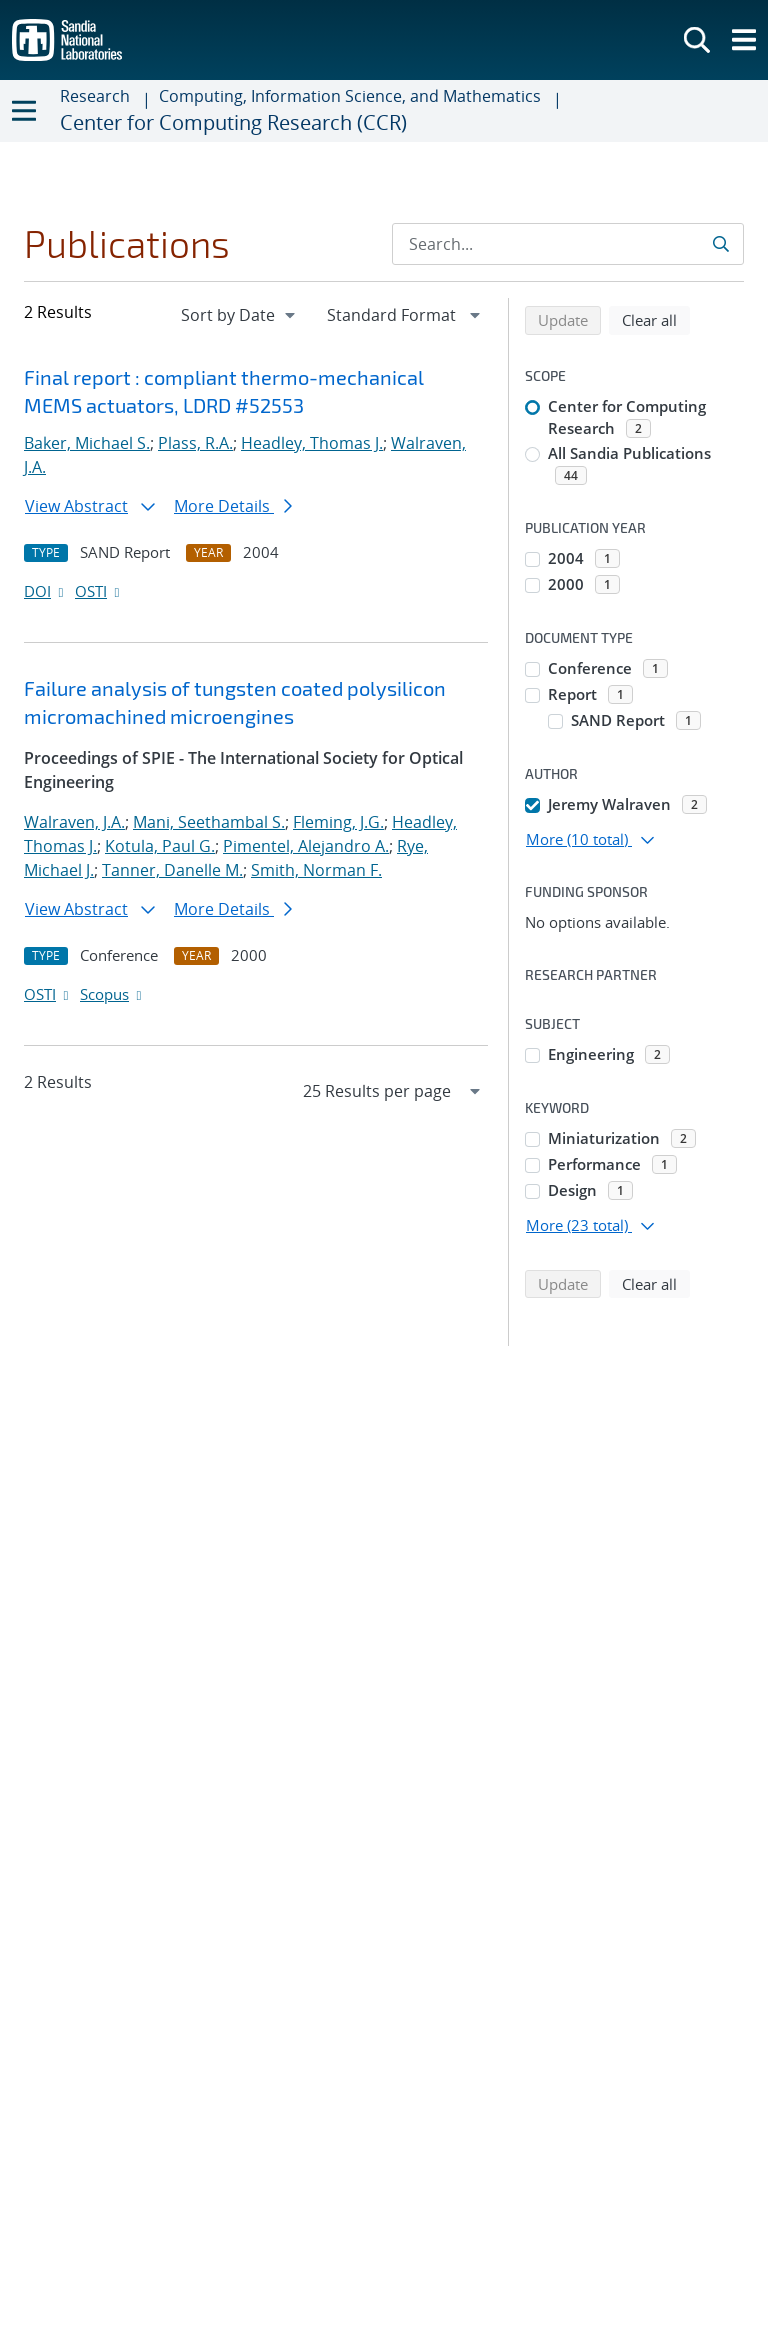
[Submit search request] (722, 244)
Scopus (112, 994)
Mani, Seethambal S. (209, 822)
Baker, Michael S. (87, 443)
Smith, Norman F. (316, 870)
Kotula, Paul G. (160, 846)
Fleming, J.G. (338, 822)
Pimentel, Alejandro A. (306, 846)
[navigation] (240, 315)
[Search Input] (568, 244)
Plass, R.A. (195, 443)
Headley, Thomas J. (312, 443)
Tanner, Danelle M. (172, 870)
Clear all (656, 319)
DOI (45, 591)
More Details (233, 506)
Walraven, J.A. (74, 822)
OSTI (99, 591)
